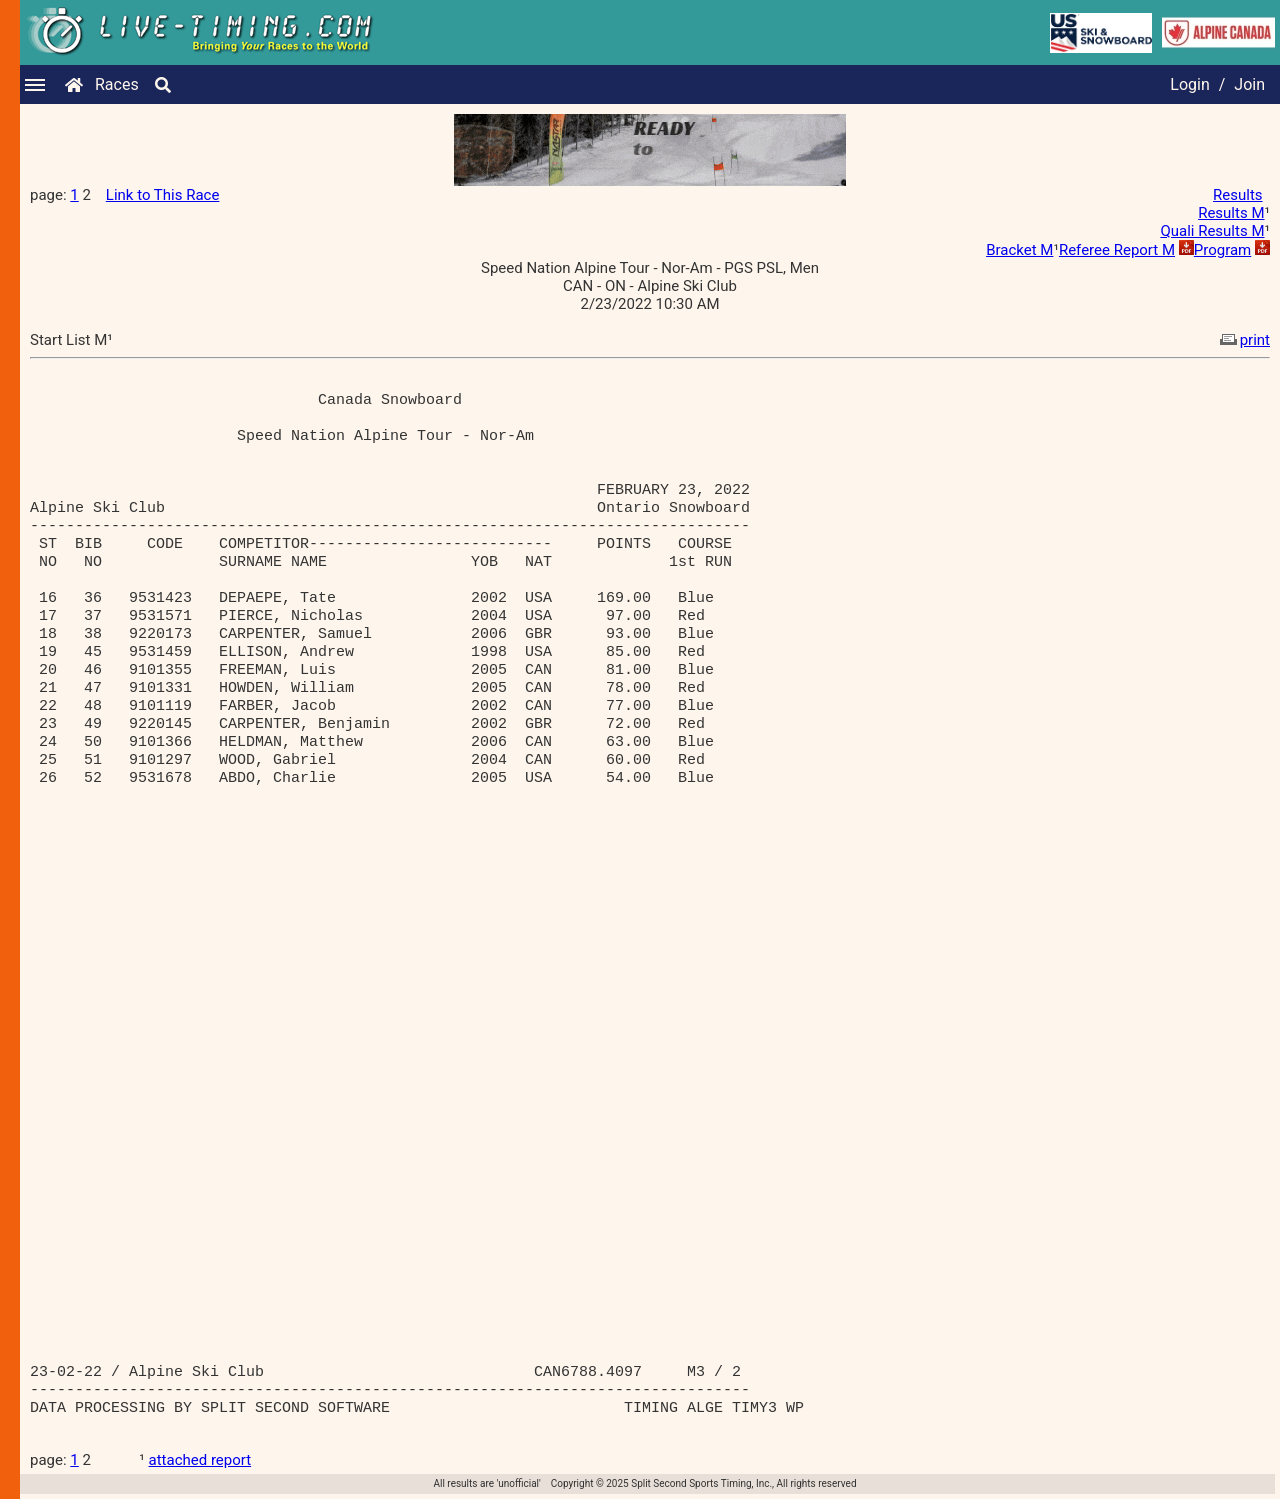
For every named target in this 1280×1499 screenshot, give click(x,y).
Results (1238, 195)
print (1243, 340)
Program (1222, 250)
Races (117, 84)
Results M (1231, 213)
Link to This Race (163, 195)
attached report (200, 1460)
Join (1249, 84)
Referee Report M (1117, 250)
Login (1189, 84)
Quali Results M (1212, 231)
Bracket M (1019, 250)
